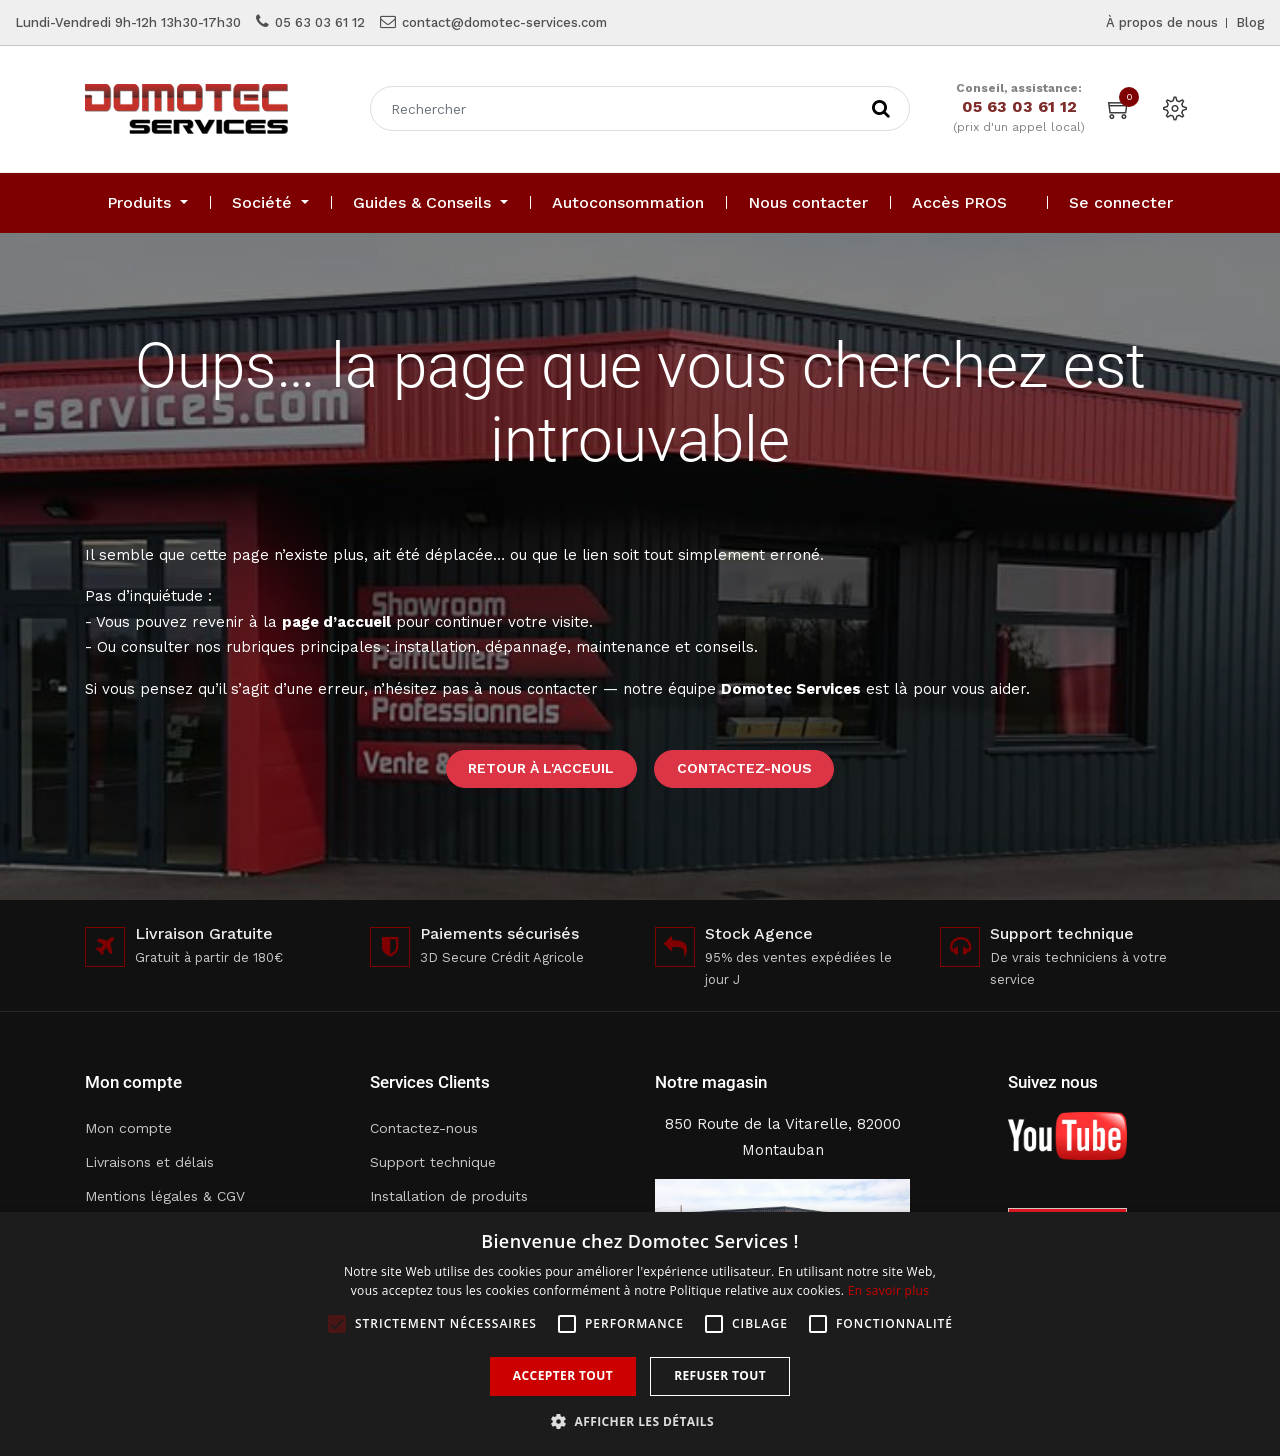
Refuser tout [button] (720, 1375)
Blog (1250, 22)
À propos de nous (1162, 22)
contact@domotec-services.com (504, 22)
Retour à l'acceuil (541, 768)
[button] (640, 1421)
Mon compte (128, 1128)
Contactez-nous (744, 768)
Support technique (433, 1162)
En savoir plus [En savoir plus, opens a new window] (888, 1290)
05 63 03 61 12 (320, 22)
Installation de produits (449, 1196)
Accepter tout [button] (563, 1375)
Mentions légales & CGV (165, 1196)
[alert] (640, 1334)
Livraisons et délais (149, 1162)
